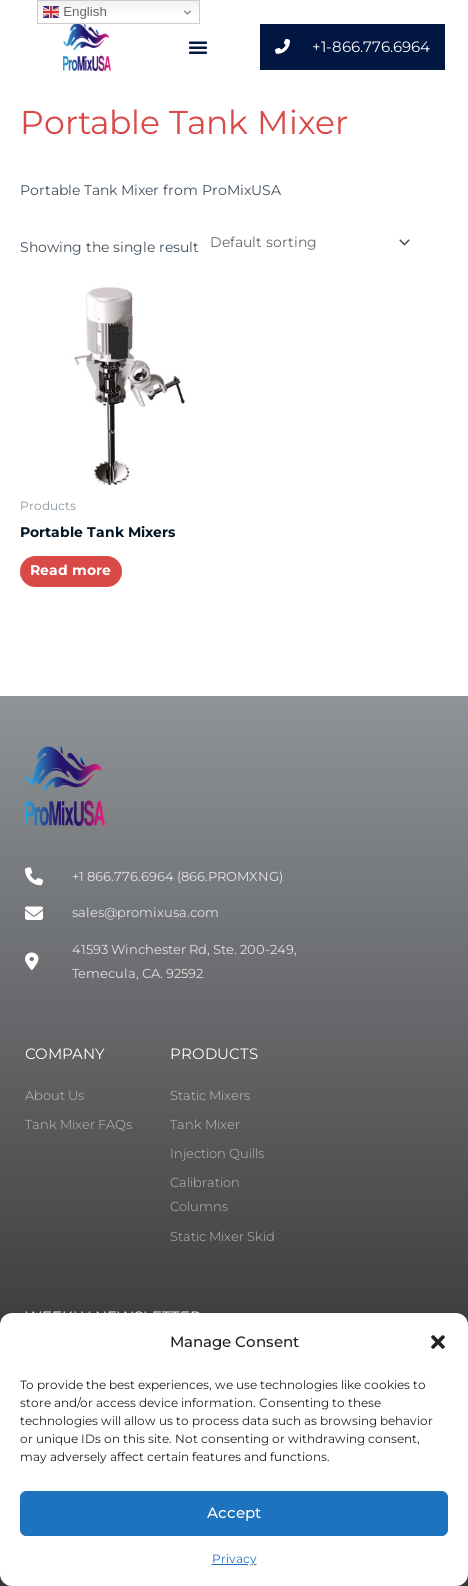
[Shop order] (306, 242)
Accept (234, 1512)
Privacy (234, 1558)
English (74, 12)
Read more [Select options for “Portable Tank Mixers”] (70, 570)
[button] (438, 1342)
